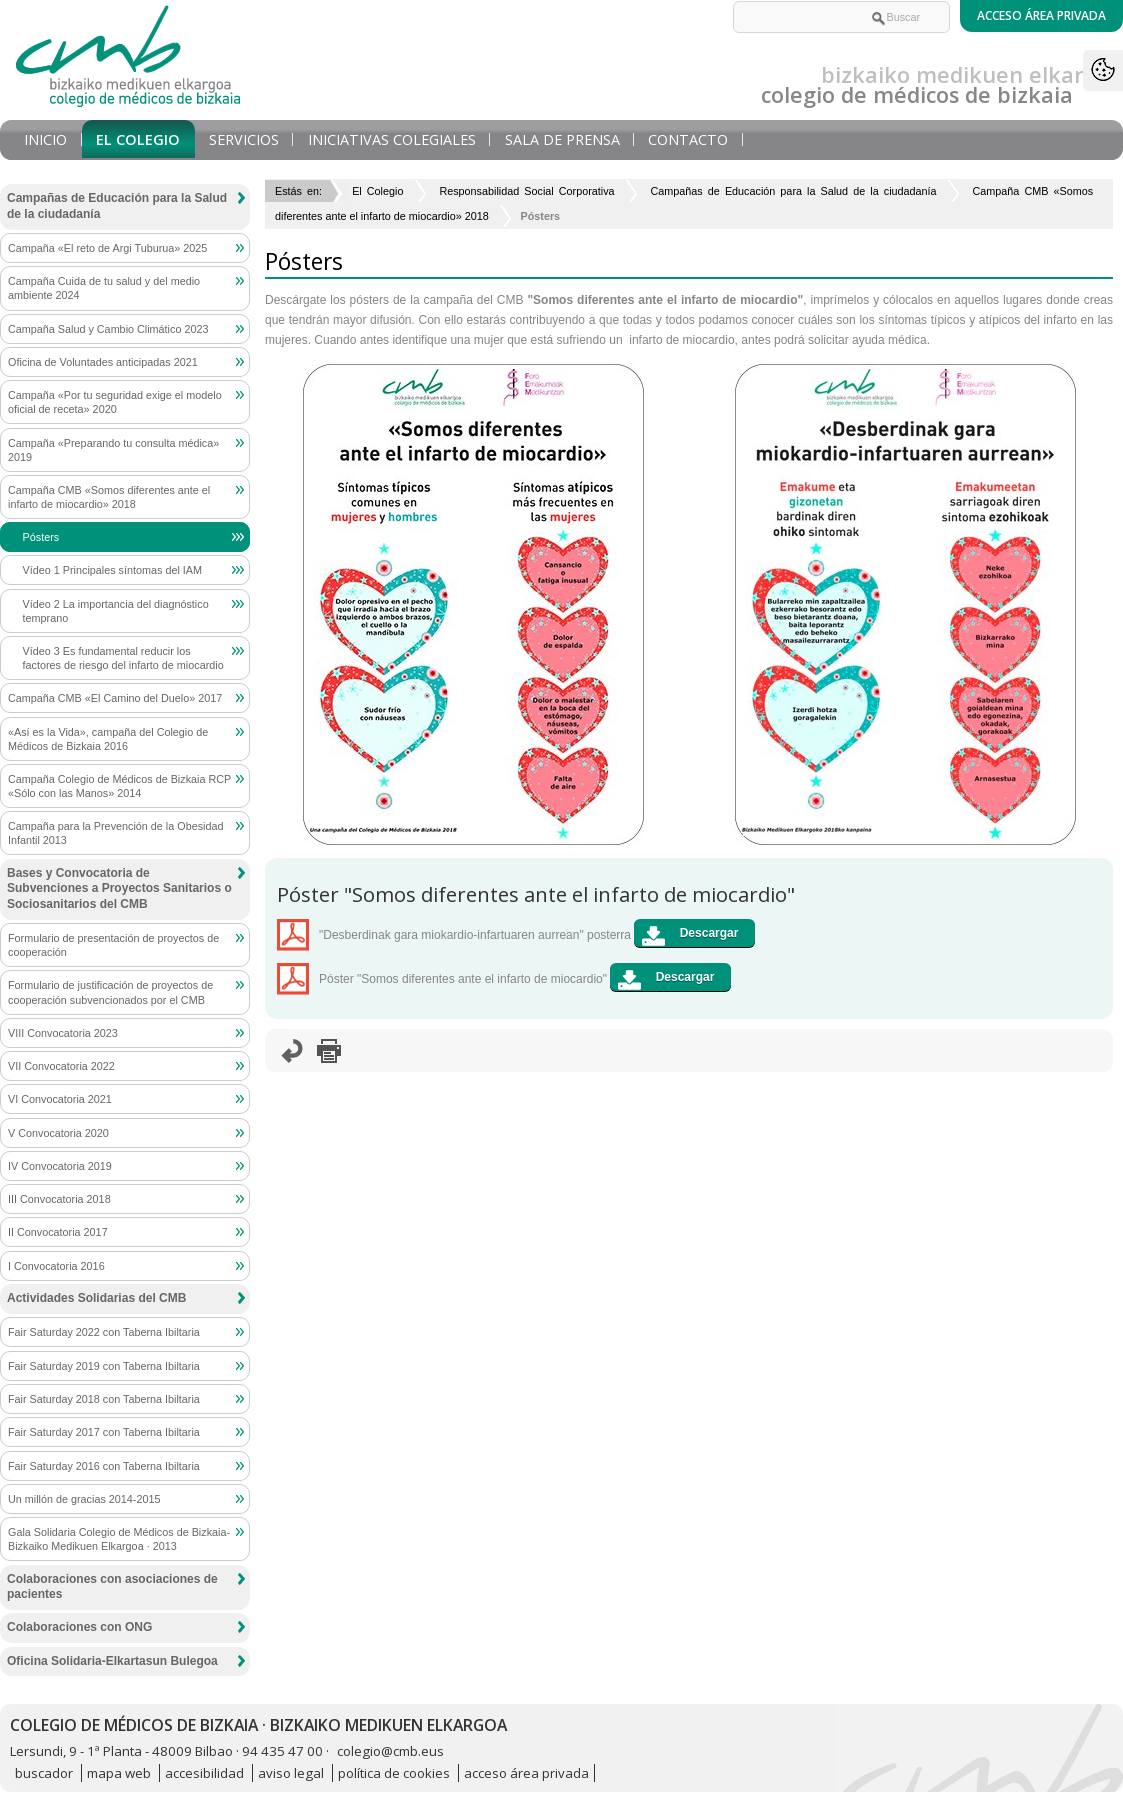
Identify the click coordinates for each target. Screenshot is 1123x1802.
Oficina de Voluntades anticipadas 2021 (103, 362)
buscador (44, 1773)
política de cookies (394, 1773)
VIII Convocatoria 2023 (63, 1033)
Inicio (45, 139)
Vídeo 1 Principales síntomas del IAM (112, 570)
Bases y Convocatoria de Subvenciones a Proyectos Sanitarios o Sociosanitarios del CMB (119, 888)
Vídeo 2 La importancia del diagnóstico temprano (116, 611)
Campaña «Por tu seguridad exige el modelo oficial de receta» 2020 (115, 402)
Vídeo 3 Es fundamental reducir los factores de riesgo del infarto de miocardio (123, 658)
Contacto (688, 139)
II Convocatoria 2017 (58, 1232)
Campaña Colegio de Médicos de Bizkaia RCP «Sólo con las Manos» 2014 (119, 786)
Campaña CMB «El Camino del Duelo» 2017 (115, 698)
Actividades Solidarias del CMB (96, 1298)
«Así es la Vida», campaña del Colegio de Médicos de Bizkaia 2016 (108, 739)
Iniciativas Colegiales (392, 139)
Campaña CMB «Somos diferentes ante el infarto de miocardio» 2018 (109, 497)
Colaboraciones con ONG (79, 1627)
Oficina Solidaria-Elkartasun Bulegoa (112, 1661)
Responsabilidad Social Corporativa (526, 191)
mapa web (119, 1773)
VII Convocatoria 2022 (61, 1066)
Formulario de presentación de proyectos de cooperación (113, 945)
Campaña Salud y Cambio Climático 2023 (108, 329)
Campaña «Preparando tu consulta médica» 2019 (113, 450)
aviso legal (291, 1773)
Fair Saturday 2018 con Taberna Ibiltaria (104, 1399)
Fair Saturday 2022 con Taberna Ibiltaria (104, 1332)
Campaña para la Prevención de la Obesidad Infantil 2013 (115, 833)
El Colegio (138, 139)
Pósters (41, 537)
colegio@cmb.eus (390, 1751)
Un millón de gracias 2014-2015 (84, 1499)
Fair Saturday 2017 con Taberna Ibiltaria (104, 1432)
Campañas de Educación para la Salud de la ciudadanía (794, 191)
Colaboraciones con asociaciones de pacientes (112, 1587)
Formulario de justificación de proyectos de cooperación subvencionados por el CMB (110, 992)
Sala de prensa (562, 139)
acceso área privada (526, 1773)
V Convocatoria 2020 (58, 1133)
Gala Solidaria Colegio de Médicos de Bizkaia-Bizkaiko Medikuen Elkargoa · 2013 (119, 1539)
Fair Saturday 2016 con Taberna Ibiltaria (104, 1466)
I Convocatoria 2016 (56, 1266)
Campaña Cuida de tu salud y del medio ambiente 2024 (104, 288)
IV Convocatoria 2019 (60, 1166)
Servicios (244, 139)
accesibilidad (204, 1773)
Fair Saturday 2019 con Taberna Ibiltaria (104, 1366)
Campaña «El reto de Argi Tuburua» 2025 (107, 248)
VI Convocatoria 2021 (60, 1099)
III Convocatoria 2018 (59, 1199)
